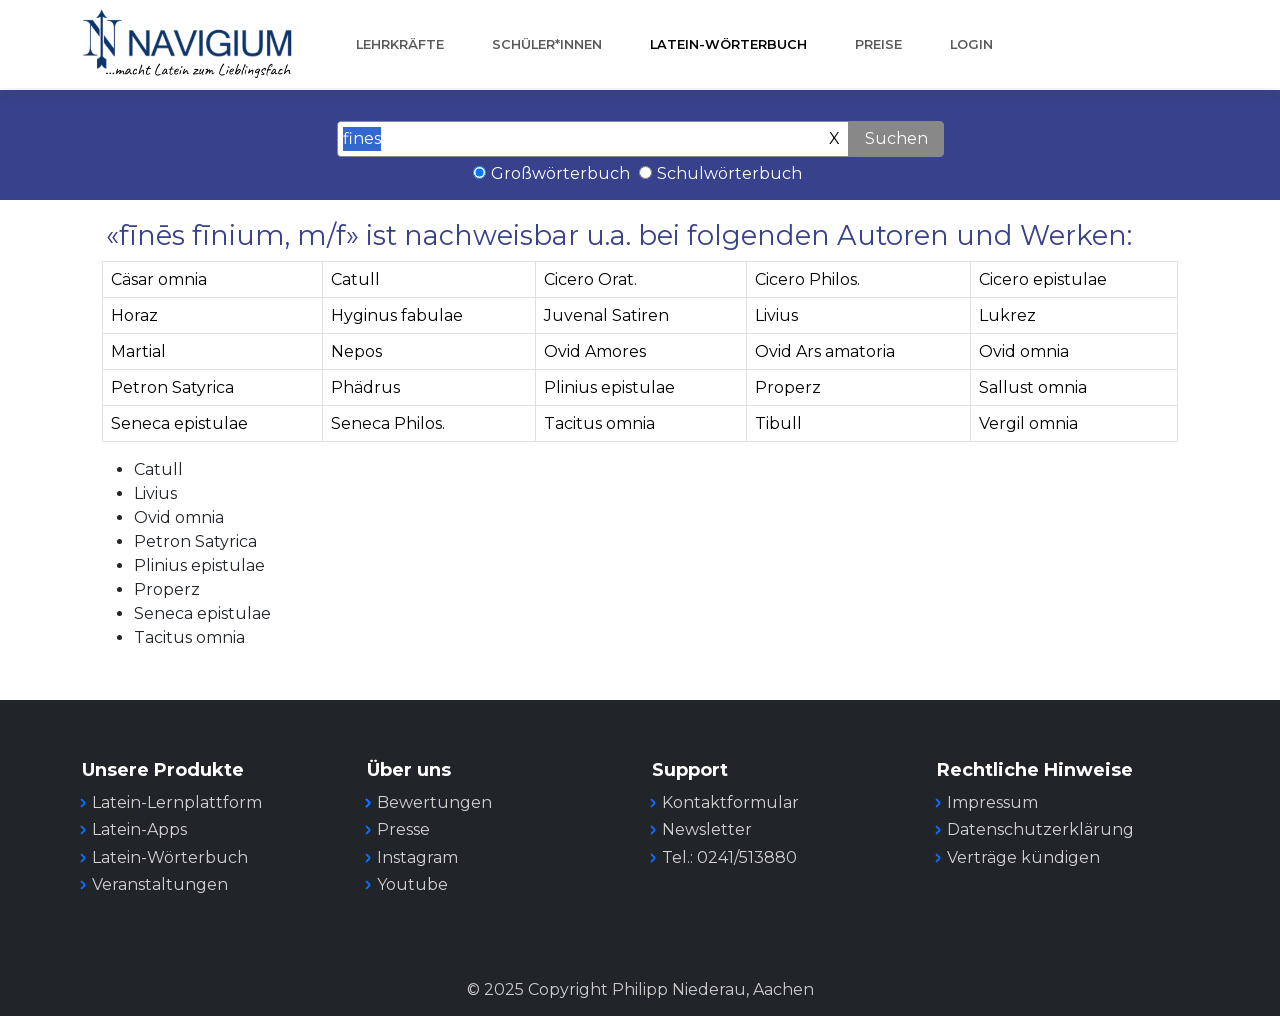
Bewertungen (434, 802)
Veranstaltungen (160, 884)
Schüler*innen (547, 44)
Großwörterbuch (560, 173)
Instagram (417, 857)
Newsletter (707, 829)
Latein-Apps (139, 829)
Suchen (896, 138)
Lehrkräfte (400, 44)
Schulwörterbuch (729, 173)
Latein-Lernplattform (177, 802)
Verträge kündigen (1023, 857)
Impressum (992, 802)
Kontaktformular (730, 802)
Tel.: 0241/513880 (729, 857)
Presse (403, 829)
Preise (878, 44)
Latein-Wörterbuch (728, 44)
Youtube (412, 884)
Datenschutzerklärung (1040, 829)
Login (971, 44)
